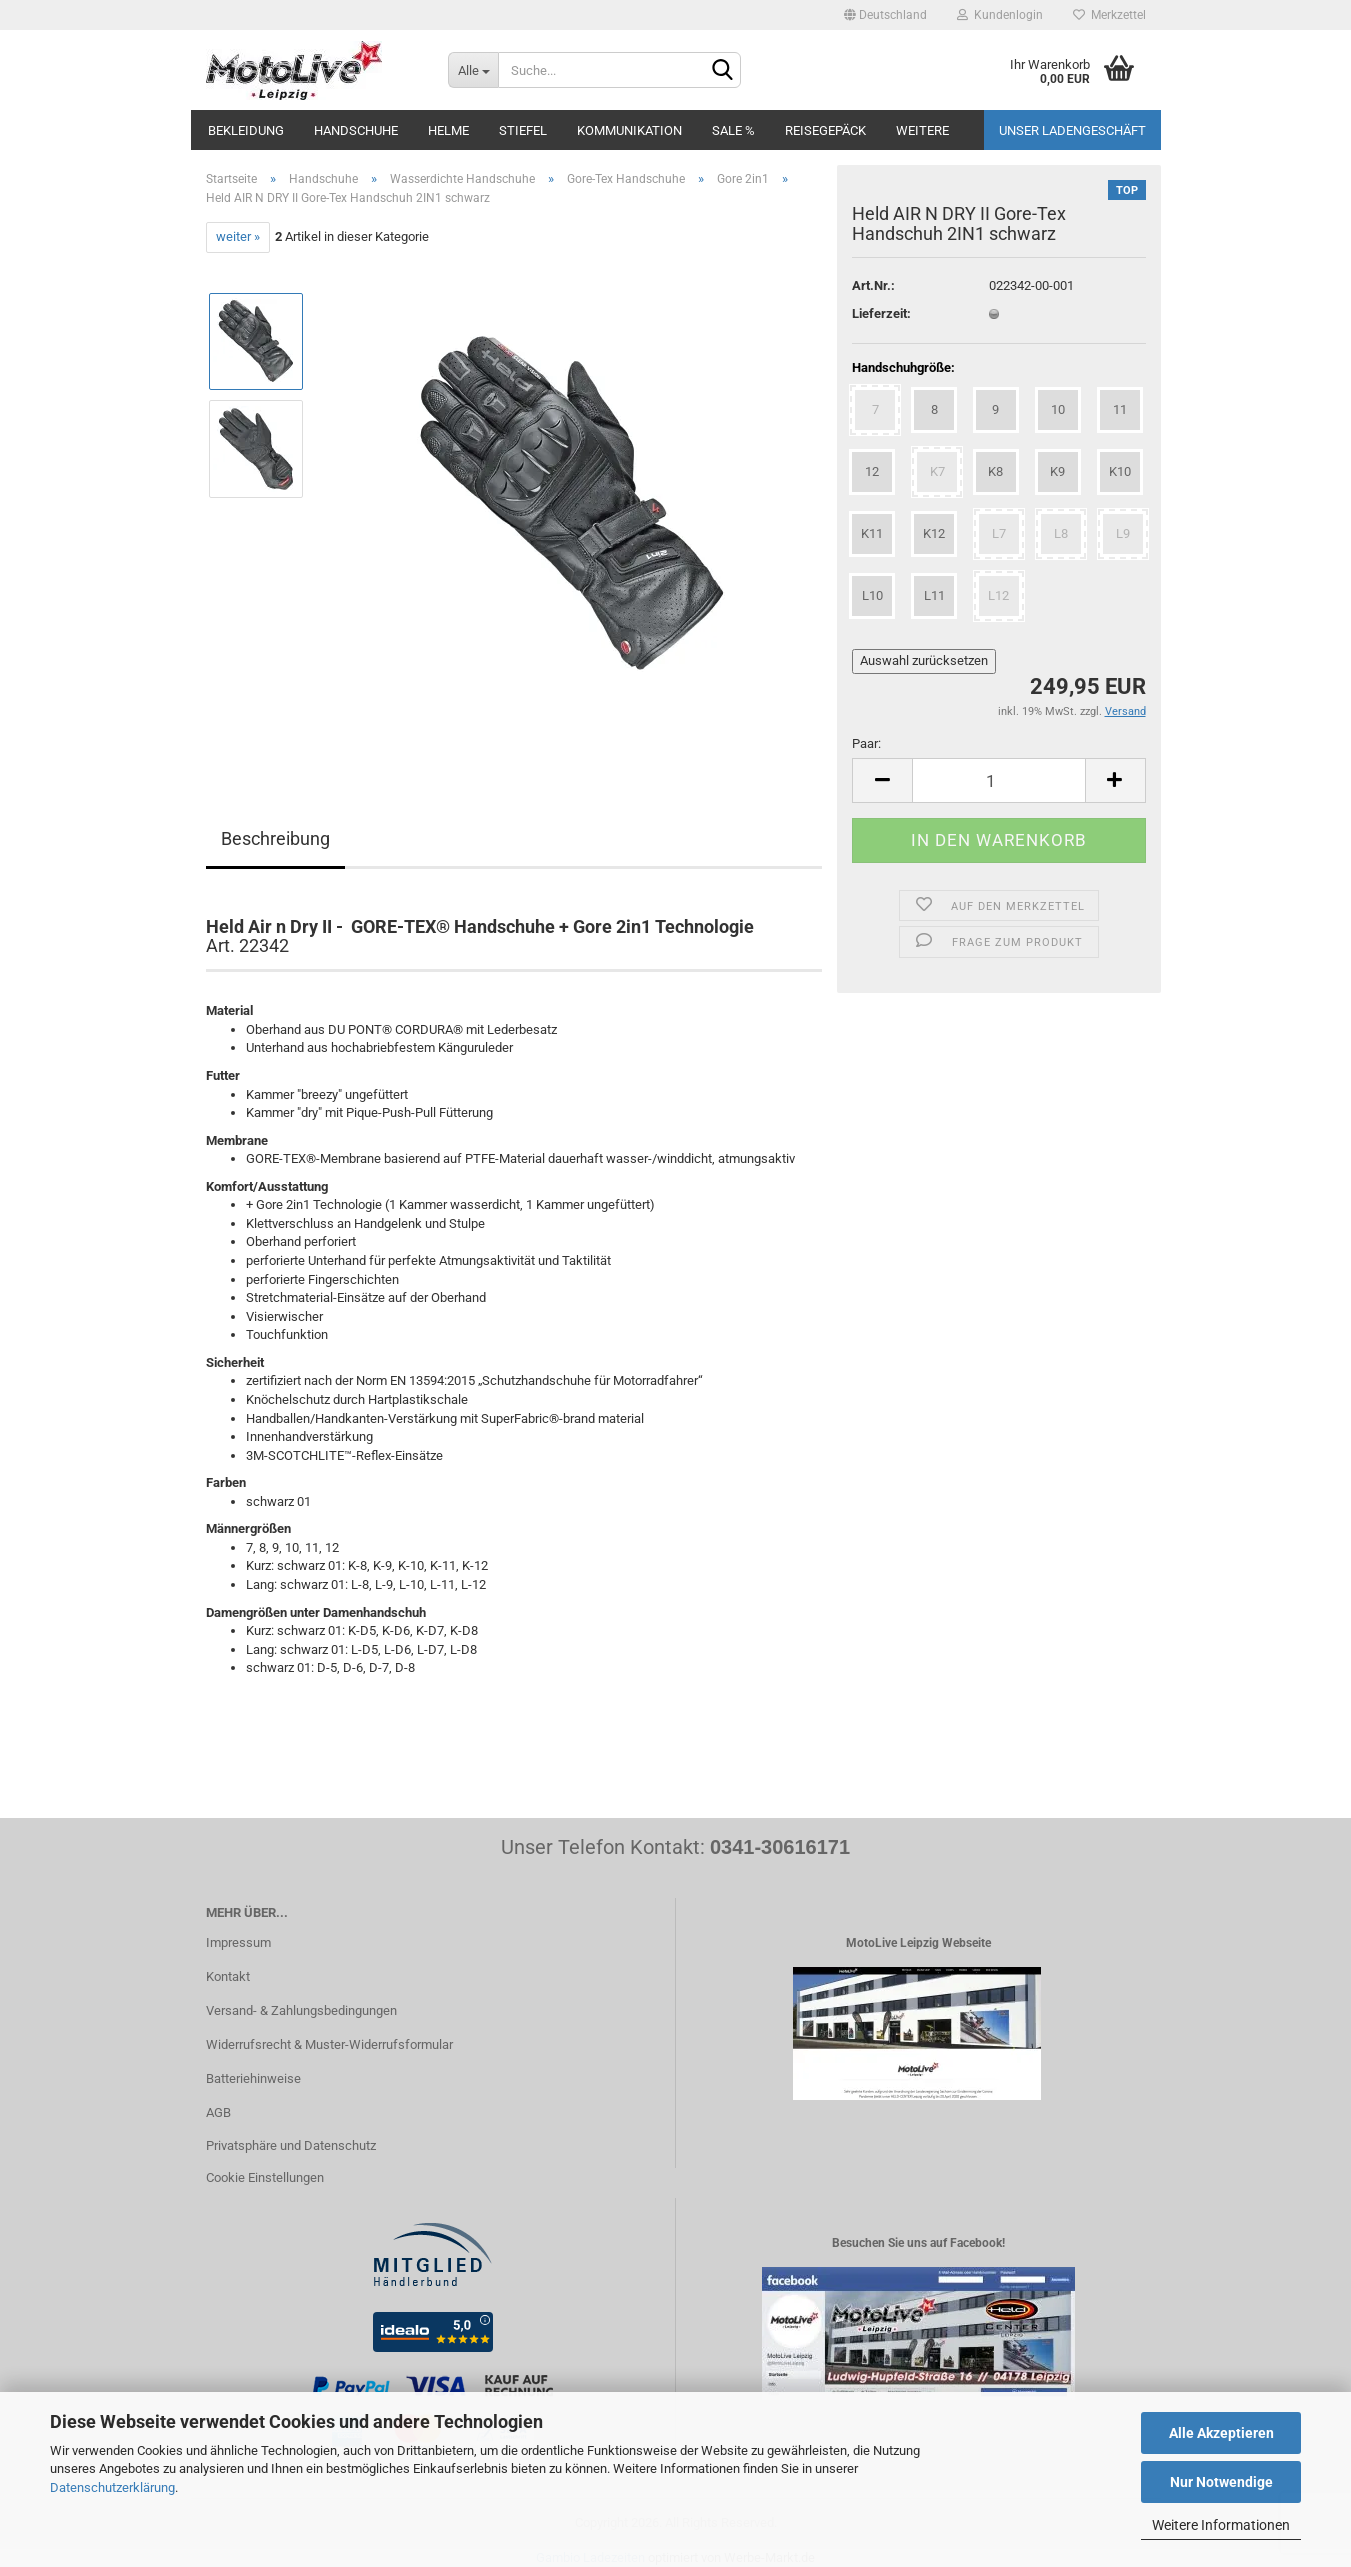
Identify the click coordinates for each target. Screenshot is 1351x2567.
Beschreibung (275, 838)
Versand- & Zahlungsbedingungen (301, 2010)
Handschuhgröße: (903, 367)
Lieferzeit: (881, 313)
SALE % (733, 130)
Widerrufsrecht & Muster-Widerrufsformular (329, 2044)
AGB (218, 2112)
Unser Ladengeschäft (1072, 130)
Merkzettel (1109, 15)
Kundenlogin (1000, 15)
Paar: (866, 743)
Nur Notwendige (1221, 2482)
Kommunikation (629, 130)
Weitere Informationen (1221, 2525)
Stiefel (523, 130)
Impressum (238, 1942)
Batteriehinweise (253, 2078)
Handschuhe (356, 130)
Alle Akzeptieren (1221, 2433)
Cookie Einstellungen (265, 2177)
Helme (448, 130)
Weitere (922, 130)
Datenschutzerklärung (112, 2487)
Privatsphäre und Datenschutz (291, 2145)
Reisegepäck (825, 130)
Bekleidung (246, 130)
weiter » (238, 236)
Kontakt (228, 1976)
